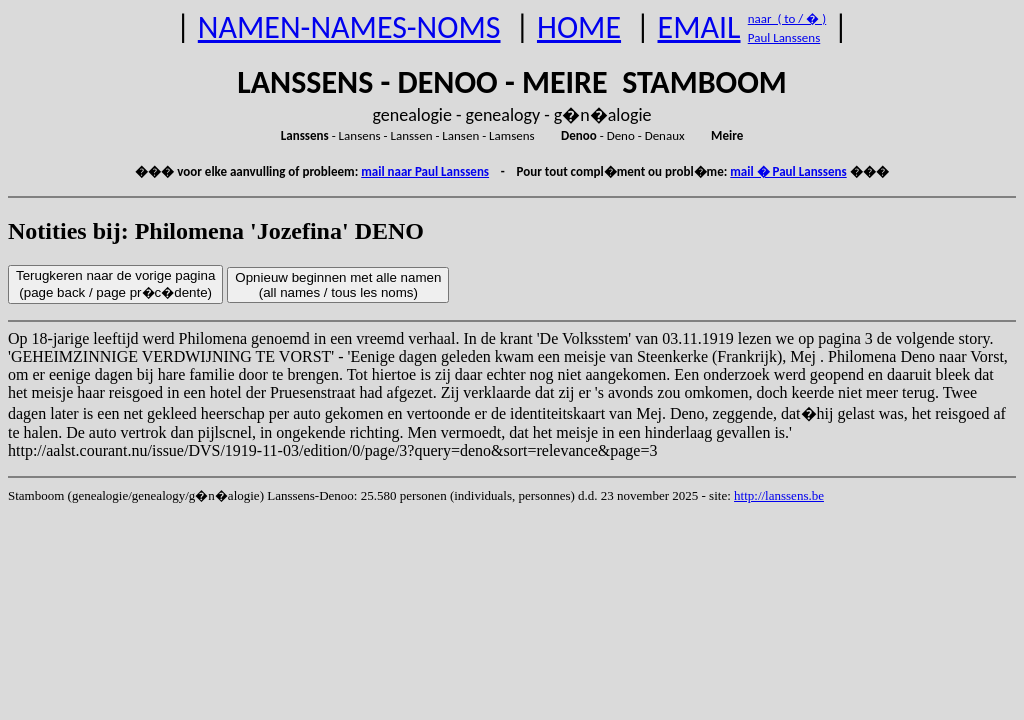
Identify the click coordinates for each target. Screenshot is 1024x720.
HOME (579, 27)
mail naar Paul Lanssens (425, 171)
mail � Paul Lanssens (788, 171)
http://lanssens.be (779, 495)
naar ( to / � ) (787, 18)
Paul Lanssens (784, 37)
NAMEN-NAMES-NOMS (349, 27)
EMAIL (699, 27)
